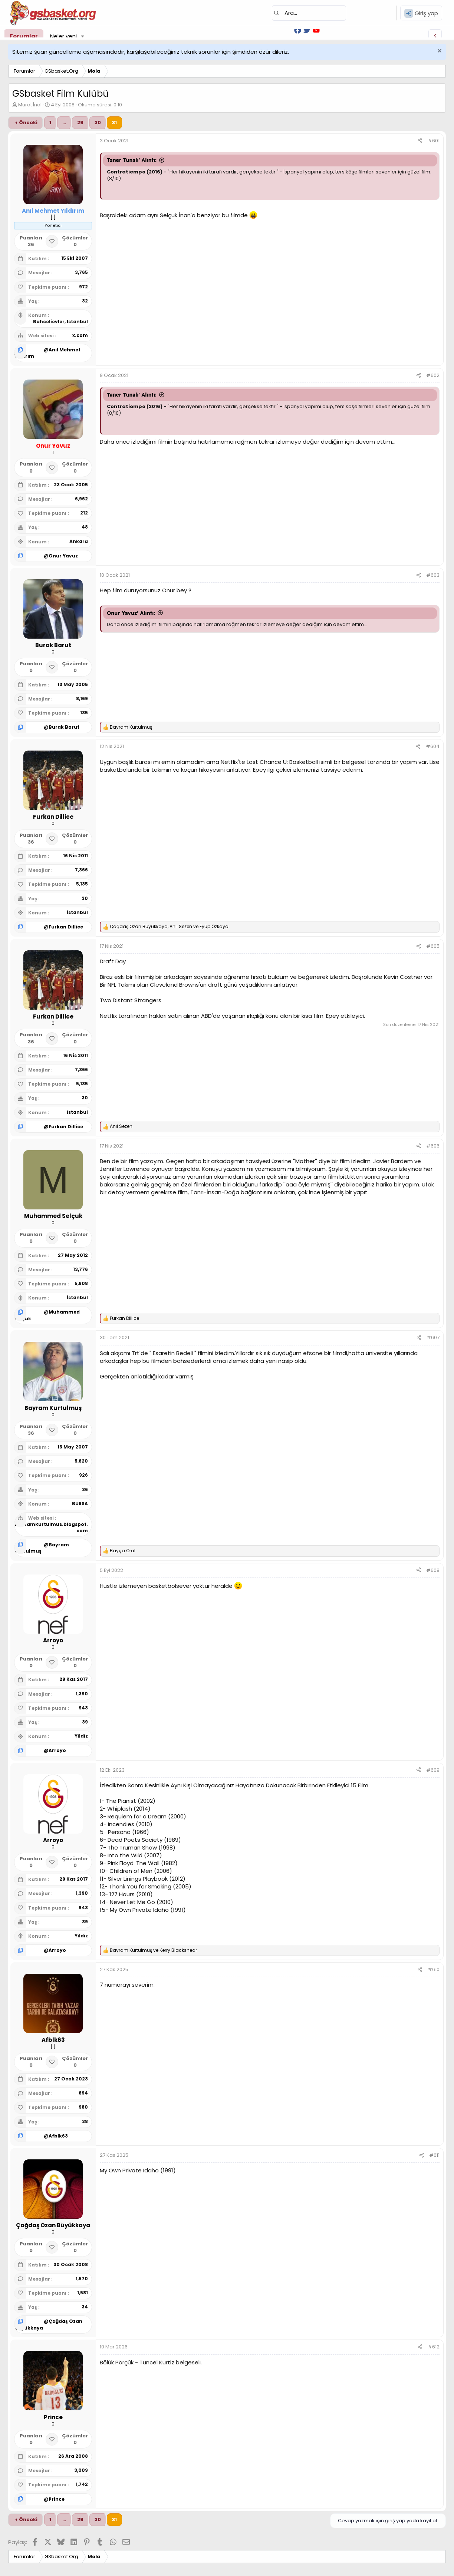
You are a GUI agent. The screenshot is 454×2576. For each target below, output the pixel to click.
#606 (433, 1145)
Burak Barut (64, 727)
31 (114, 122)
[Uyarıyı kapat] (438, 52)
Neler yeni (63, 36)
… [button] (64, 122)
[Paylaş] (420, 140)
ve (153, 1950)
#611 (434, 2155)
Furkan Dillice (66, 927)
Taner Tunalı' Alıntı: (132, 160)
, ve (169, 927)
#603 (433, 575)
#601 (434, 140)
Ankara (78, 541)
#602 (433, 375)
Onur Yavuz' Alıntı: (131, 613)
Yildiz (81, 1736)
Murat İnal (30, 104)
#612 (434, 2346)
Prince (57, 2499)
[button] (83, 36)
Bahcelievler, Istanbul (60, 321)
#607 (433, 1337)
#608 (433, 1570)
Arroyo (57, 1750)
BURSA (80, 1503)
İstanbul (77, 912)
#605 (433, 946)
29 (80, 122)
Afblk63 (58, 2136)
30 (98, 122)
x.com (80, 335)
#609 (433, 1770)
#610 (434, 1969)
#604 (433, 746)
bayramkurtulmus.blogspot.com (51, 1527)
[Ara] (309, 13)
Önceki (28, 122)
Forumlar (24, 36)
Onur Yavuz (63, 556)
